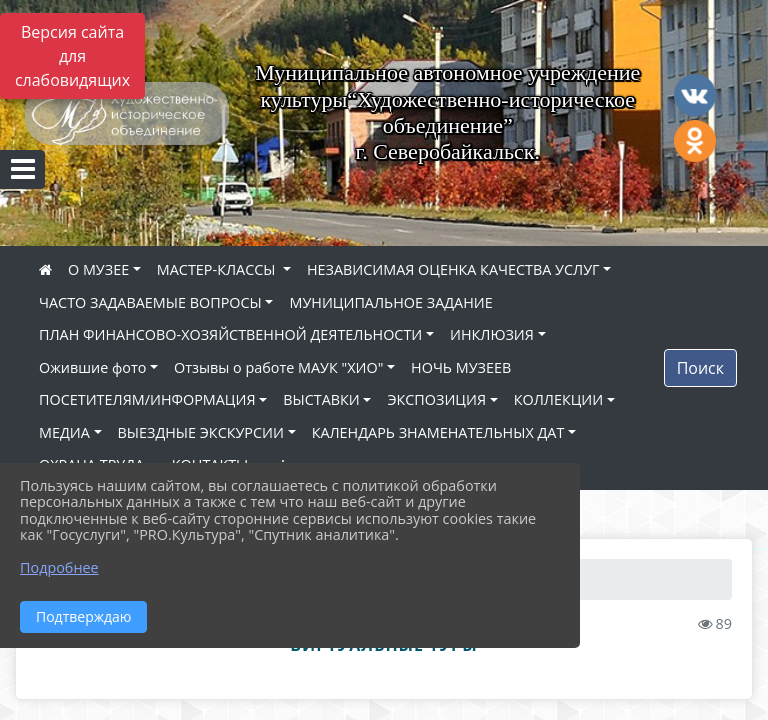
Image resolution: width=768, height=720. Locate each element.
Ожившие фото (92, 367)
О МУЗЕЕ (98, 269)
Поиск (700, 368)
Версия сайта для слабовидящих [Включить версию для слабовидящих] (72, 56)
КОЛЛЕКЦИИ (558, 399)
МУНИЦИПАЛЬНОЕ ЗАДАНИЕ (390, 302)
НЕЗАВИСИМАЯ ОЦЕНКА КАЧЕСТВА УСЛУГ (453, 269)
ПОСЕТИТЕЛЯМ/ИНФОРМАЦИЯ (147, 399)
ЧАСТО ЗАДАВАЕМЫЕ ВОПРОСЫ (150, 302)
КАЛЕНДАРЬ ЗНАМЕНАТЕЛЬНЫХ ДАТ (438, 432)
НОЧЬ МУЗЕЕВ (461, 367)
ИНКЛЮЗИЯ (492, 334)
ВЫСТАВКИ (321, 399)
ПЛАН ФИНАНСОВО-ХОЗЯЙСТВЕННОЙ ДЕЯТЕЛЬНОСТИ (230, 334)
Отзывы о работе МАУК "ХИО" (278, 367)
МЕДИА (64, 432)
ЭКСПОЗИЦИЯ (436, 399)
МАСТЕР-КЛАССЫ (218, 269)
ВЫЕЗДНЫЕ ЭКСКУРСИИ (201, 432)
